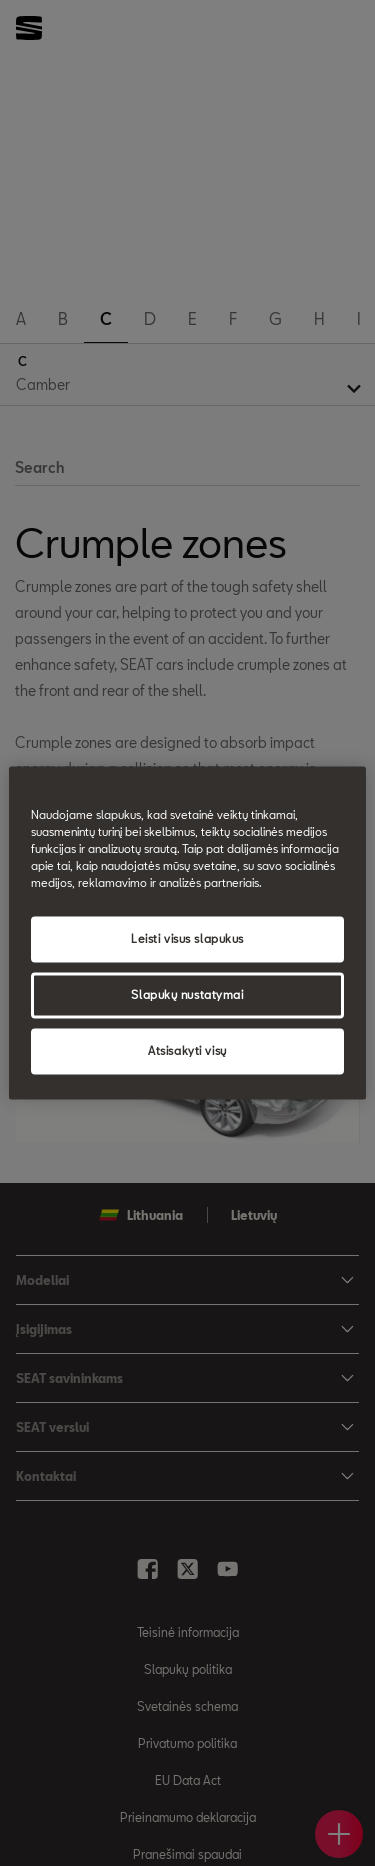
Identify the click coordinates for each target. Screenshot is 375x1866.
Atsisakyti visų (187, 1051)
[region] (187, 932)
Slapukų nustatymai (187, 995)
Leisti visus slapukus (187, 939)
